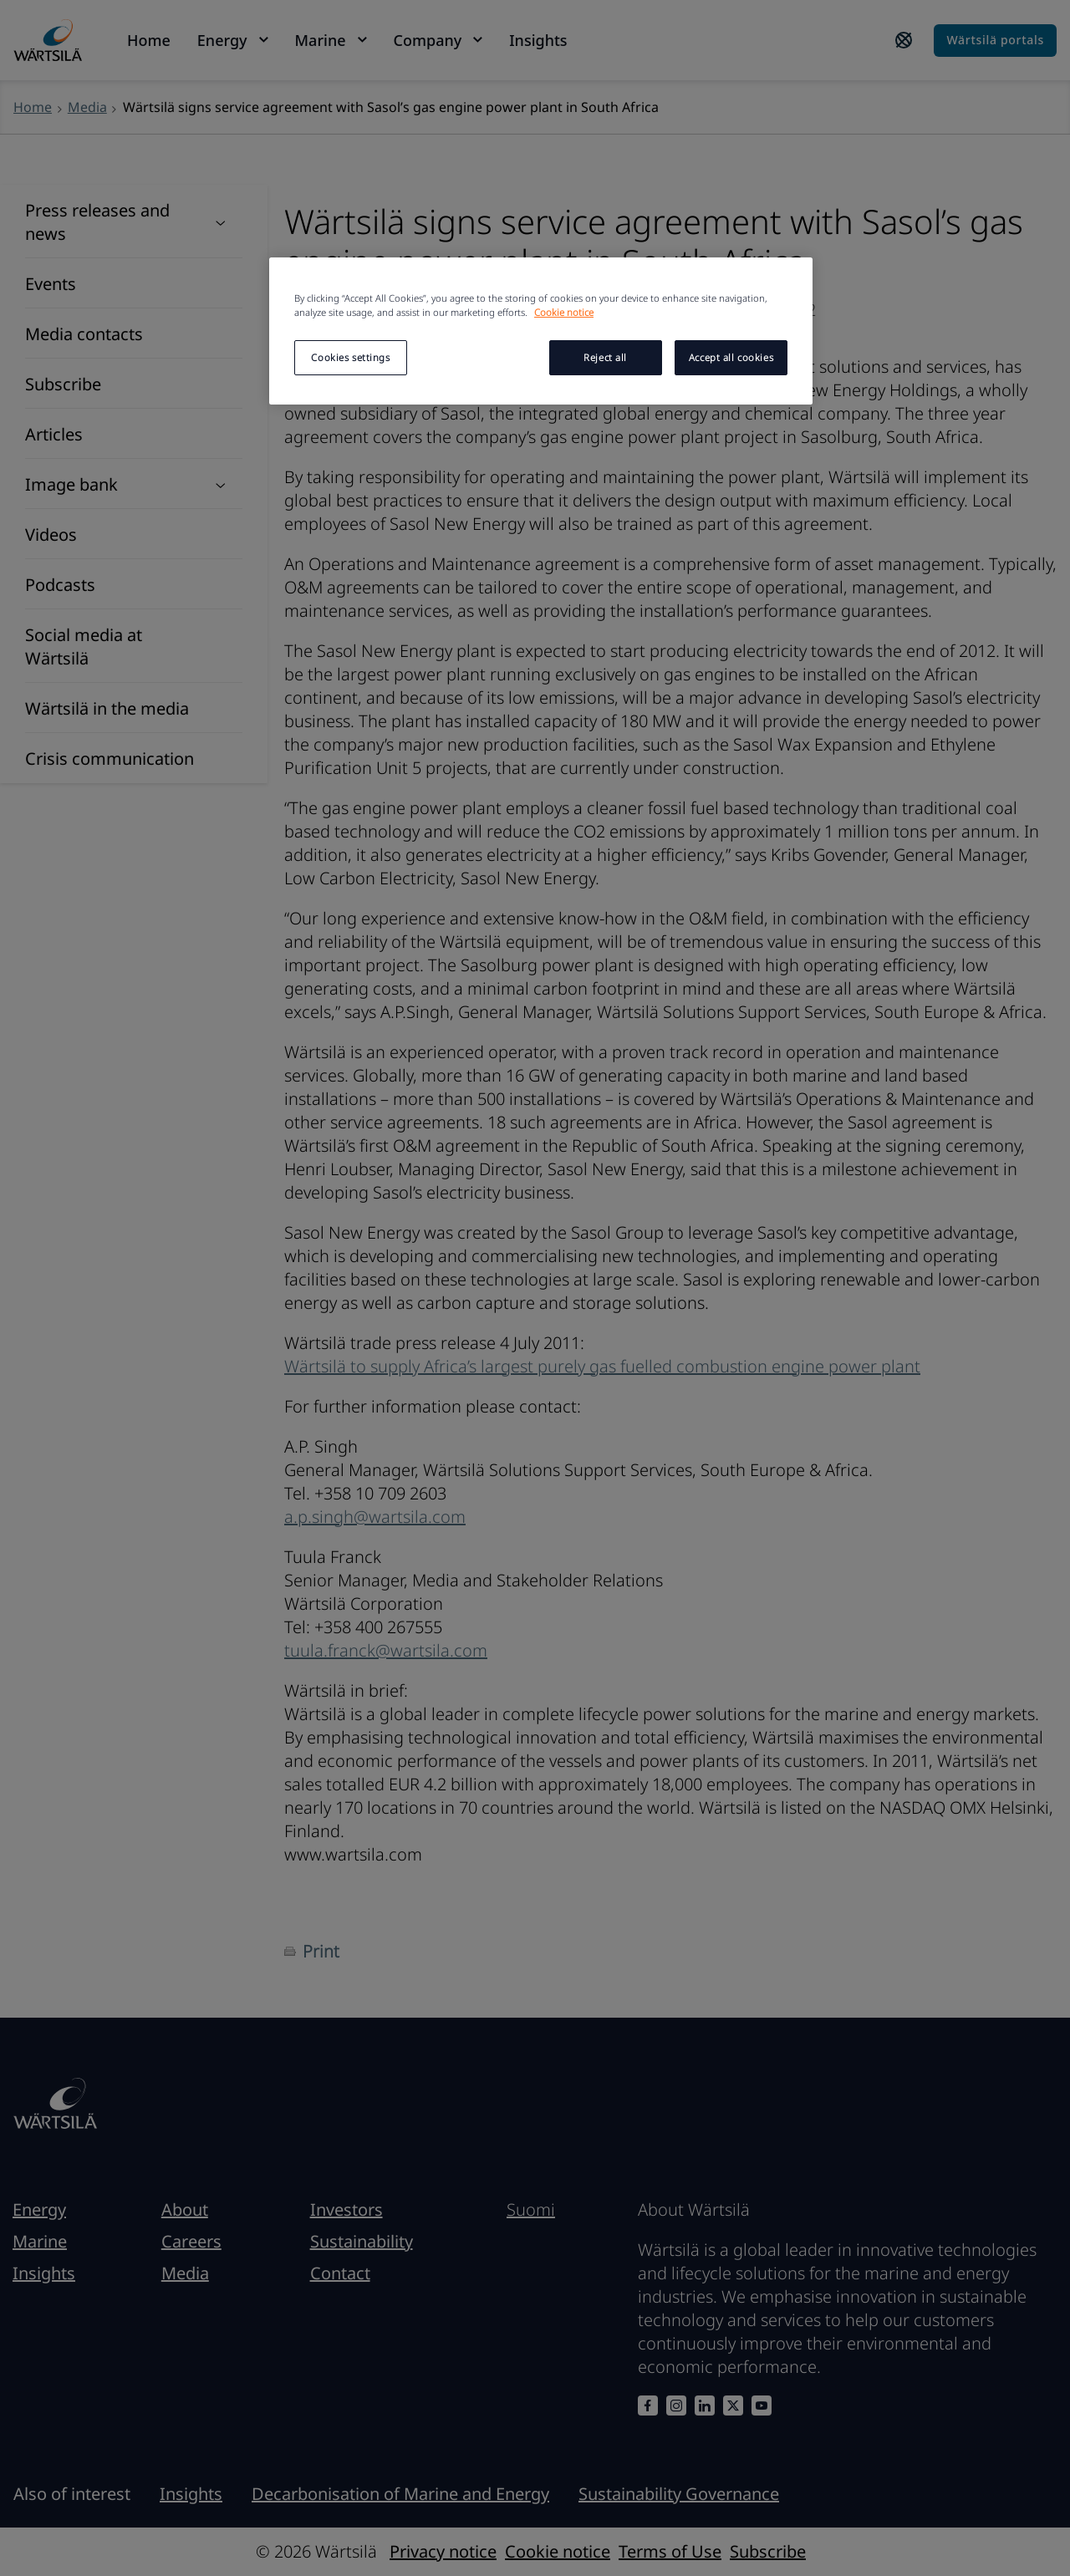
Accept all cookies (731, 357)
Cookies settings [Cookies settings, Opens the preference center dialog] (350, 357)
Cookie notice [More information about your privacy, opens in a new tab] (564, 312)
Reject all (605, 357)
